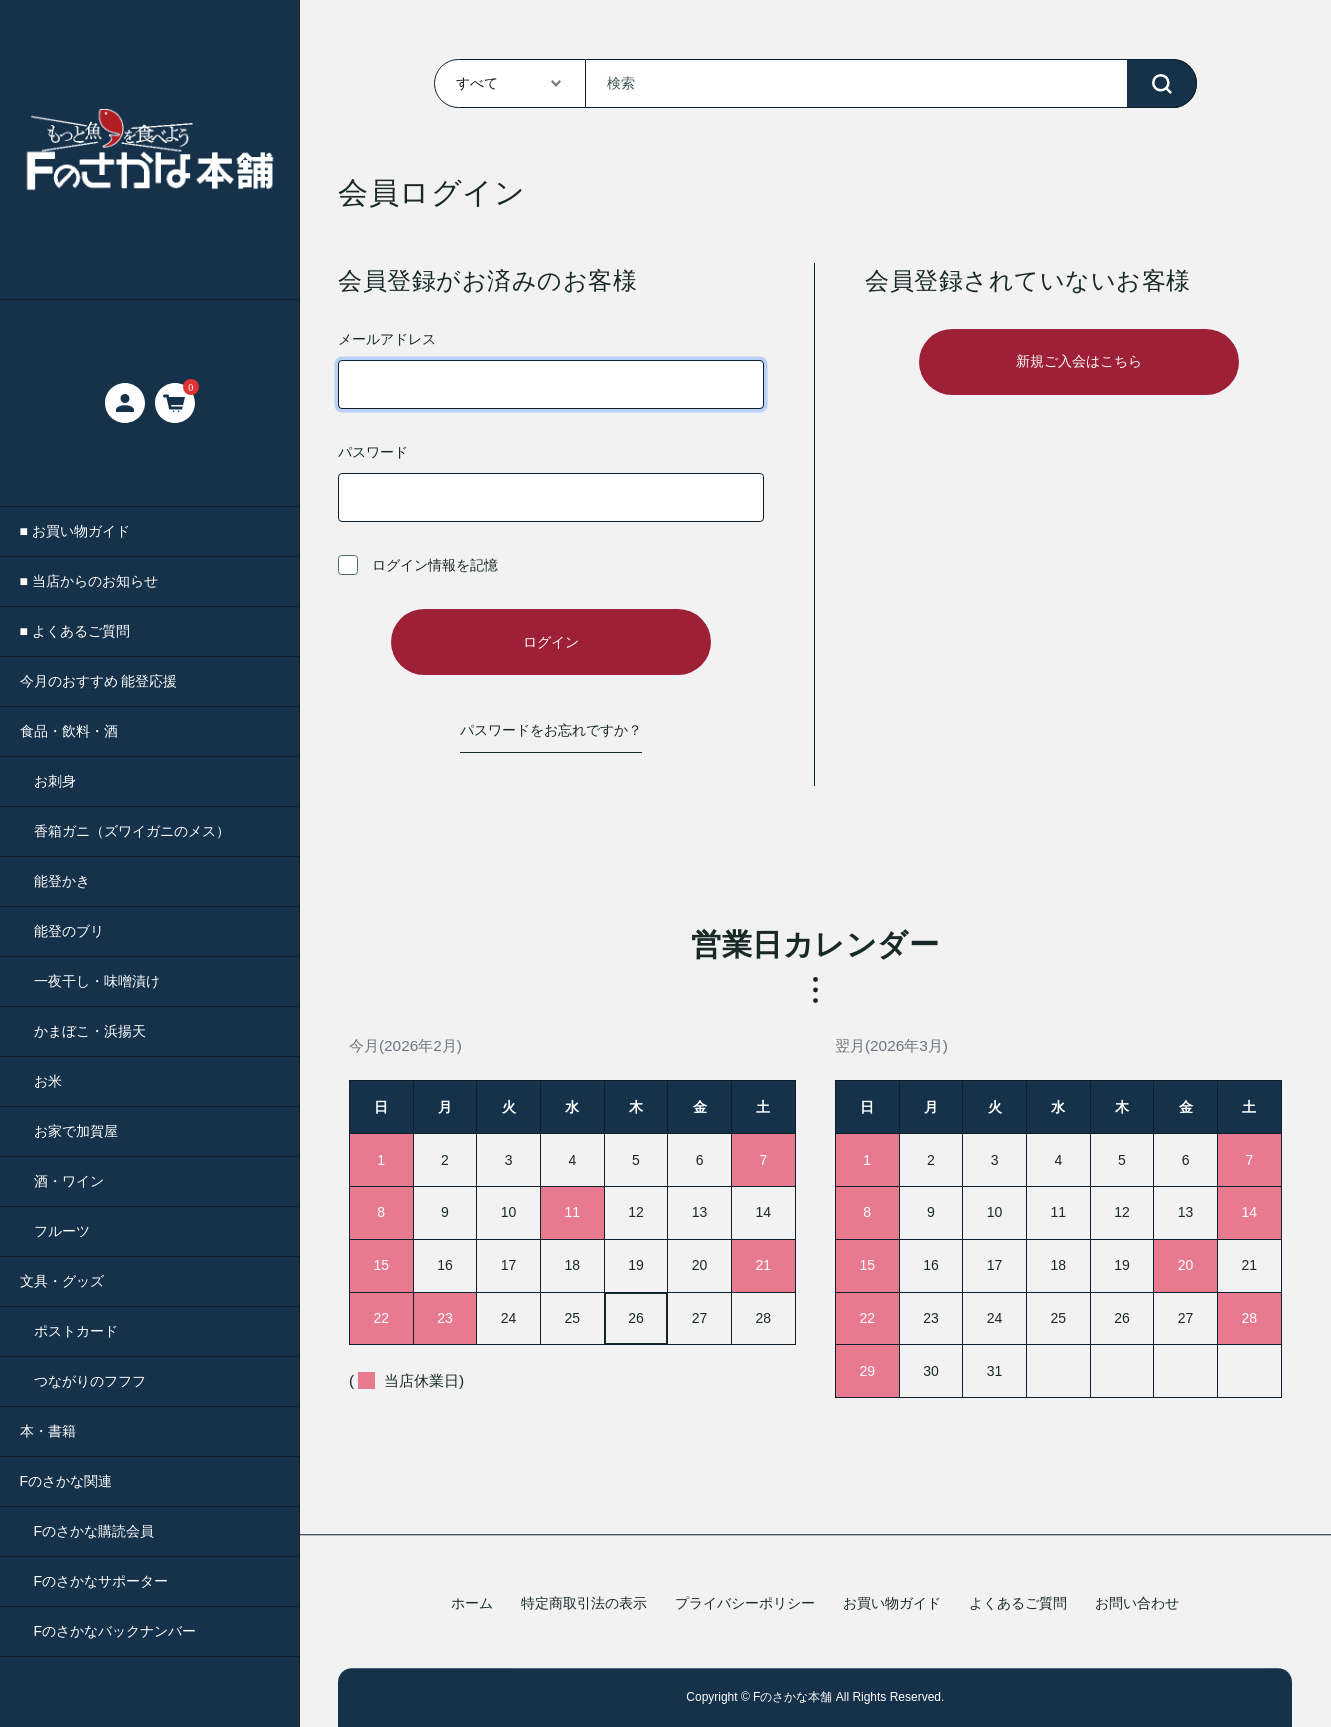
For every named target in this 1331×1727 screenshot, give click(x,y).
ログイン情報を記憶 (418, 565)
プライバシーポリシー (745, 1604)
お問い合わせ (1137, 1604)
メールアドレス (551, 370)
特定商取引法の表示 (584, 1604)
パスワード (551, 483)
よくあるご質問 (1018, 1604)
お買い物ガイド (892, 1604)
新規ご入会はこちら (1079, 361)
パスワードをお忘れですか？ (551, 730)
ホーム (472, 1604)
